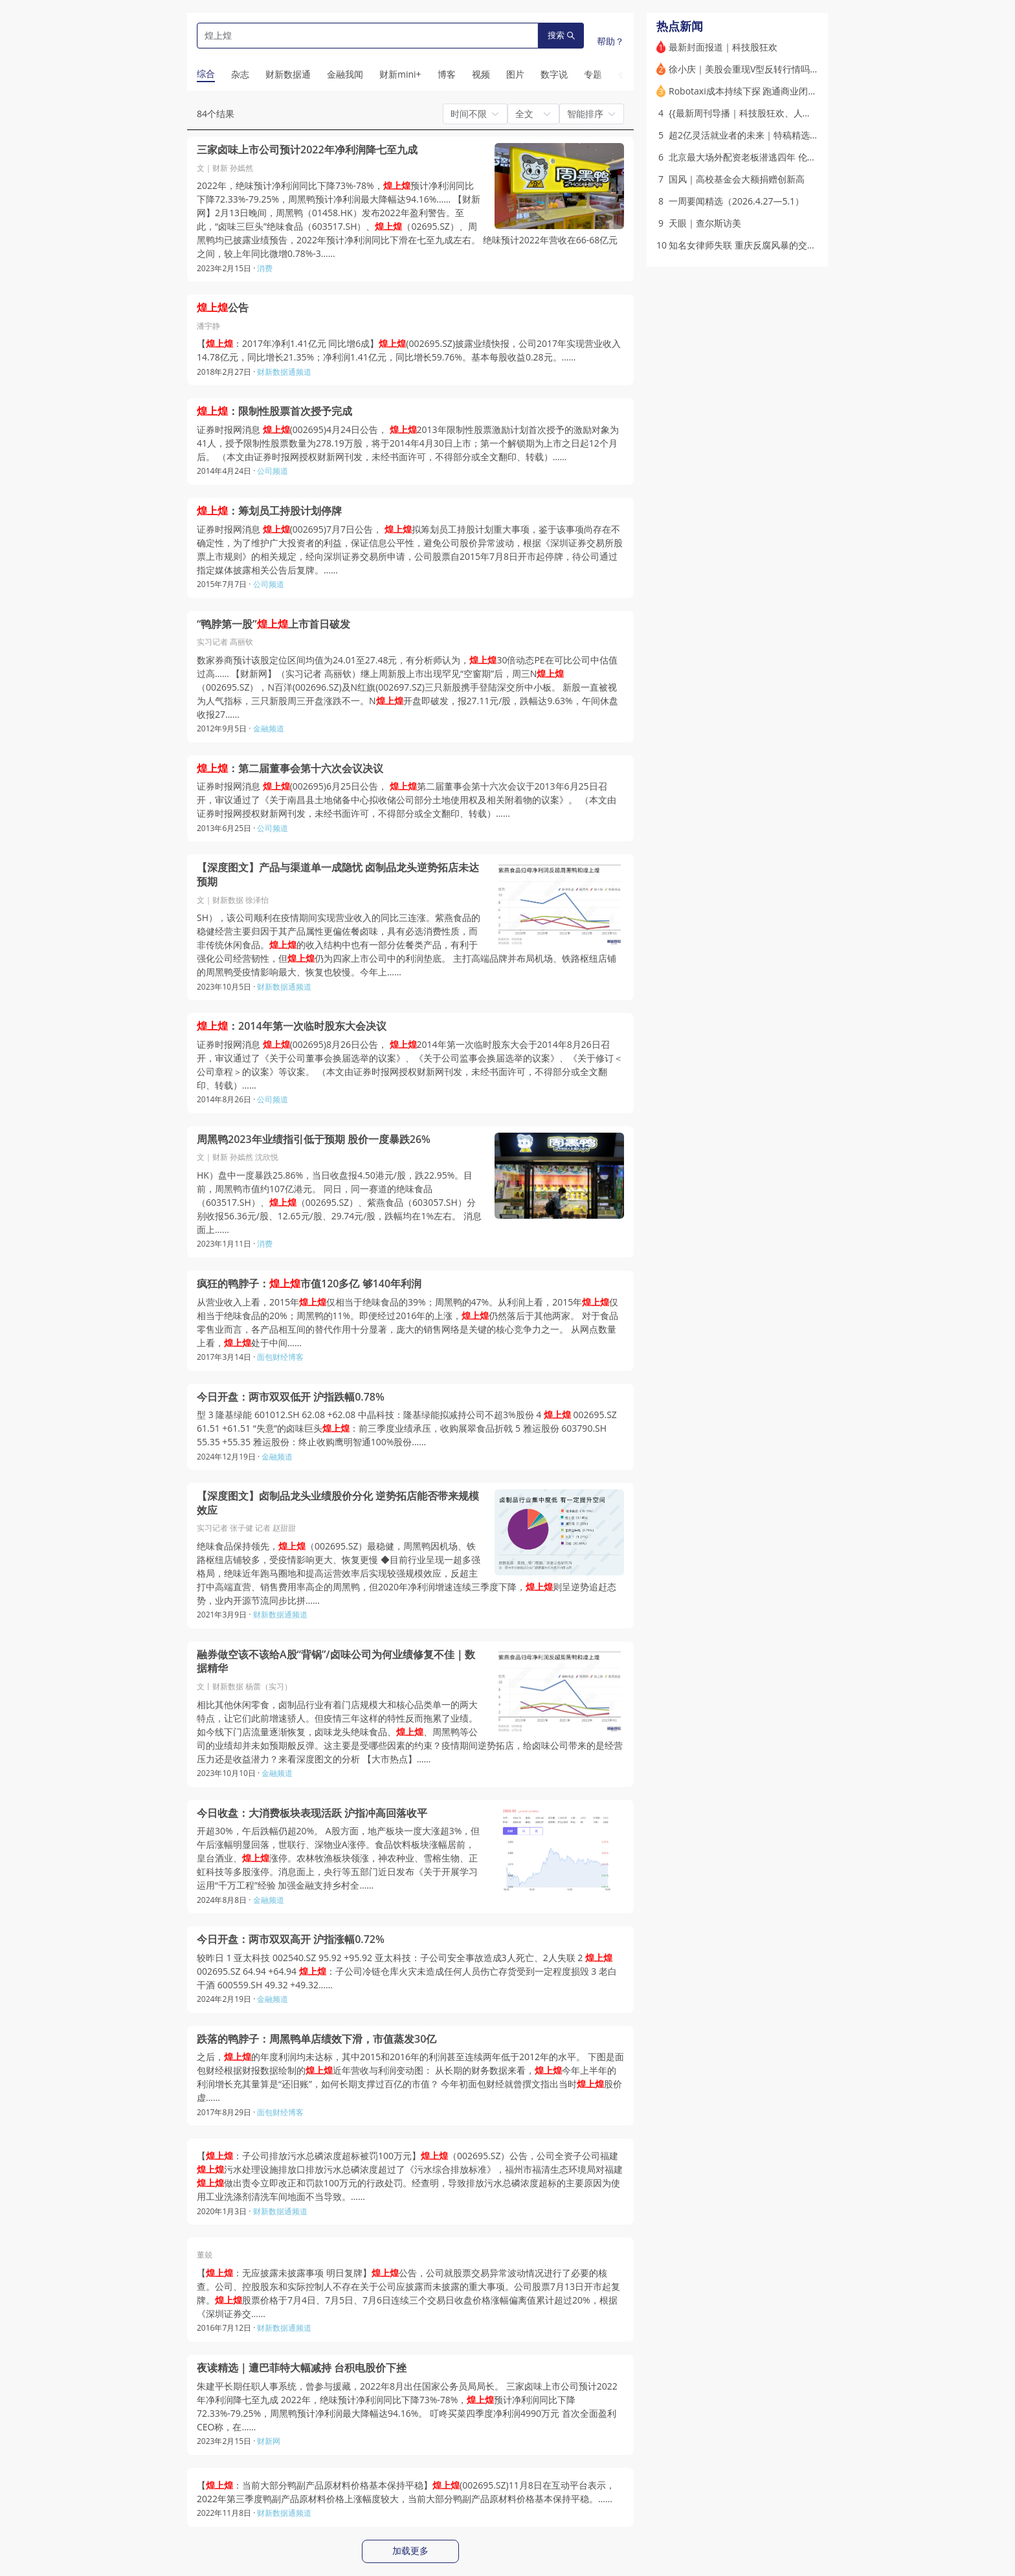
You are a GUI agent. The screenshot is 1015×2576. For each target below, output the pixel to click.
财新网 (268, 2441)
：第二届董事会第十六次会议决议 (290, 768)
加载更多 (410, 2551)
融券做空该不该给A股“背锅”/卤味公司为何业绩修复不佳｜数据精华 (336, 1662)
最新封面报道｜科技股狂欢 (723, 47)
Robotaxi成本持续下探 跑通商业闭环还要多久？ (765, 91)
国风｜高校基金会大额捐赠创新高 (737, 179)
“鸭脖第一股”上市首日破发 (273, 624)
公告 (223, 308)
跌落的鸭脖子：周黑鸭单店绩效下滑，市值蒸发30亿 (316, 2039)
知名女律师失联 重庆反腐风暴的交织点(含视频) (763, 245)
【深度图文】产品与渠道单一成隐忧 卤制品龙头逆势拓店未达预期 (338, 875)
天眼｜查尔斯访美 (705, 223)
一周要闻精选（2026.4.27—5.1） (736, 201)
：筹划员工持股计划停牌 (269, 511)
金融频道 (268, 728)
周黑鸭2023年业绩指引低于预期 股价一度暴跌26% (313, 1139)
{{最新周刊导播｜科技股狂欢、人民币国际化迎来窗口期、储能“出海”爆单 (816, 113)
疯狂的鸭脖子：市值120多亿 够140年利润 (309, 1284)
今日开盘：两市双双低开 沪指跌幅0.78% (291, 1397)
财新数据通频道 (284, 371)
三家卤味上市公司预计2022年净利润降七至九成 (307, 150)
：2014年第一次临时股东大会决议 (291, 1026)
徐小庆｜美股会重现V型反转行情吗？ (744, 69)
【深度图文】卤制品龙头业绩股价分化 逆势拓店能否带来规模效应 (338, 1503)
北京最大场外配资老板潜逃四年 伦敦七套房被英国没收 (779, 157)
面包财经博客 (280, 1356)
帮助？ (610, 41)
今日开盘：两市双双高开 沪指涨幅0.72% (291, 1939)
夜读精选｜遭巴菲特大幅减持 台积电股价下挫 (302, 2368)
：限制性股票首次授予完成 (274, 411)
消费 (265, 268)
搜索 (561, 35)
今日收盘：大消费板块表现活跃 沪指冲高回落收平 (312, 1813)
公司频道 (272, 470)
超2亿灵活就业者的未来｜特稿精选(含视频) (755, 135)
